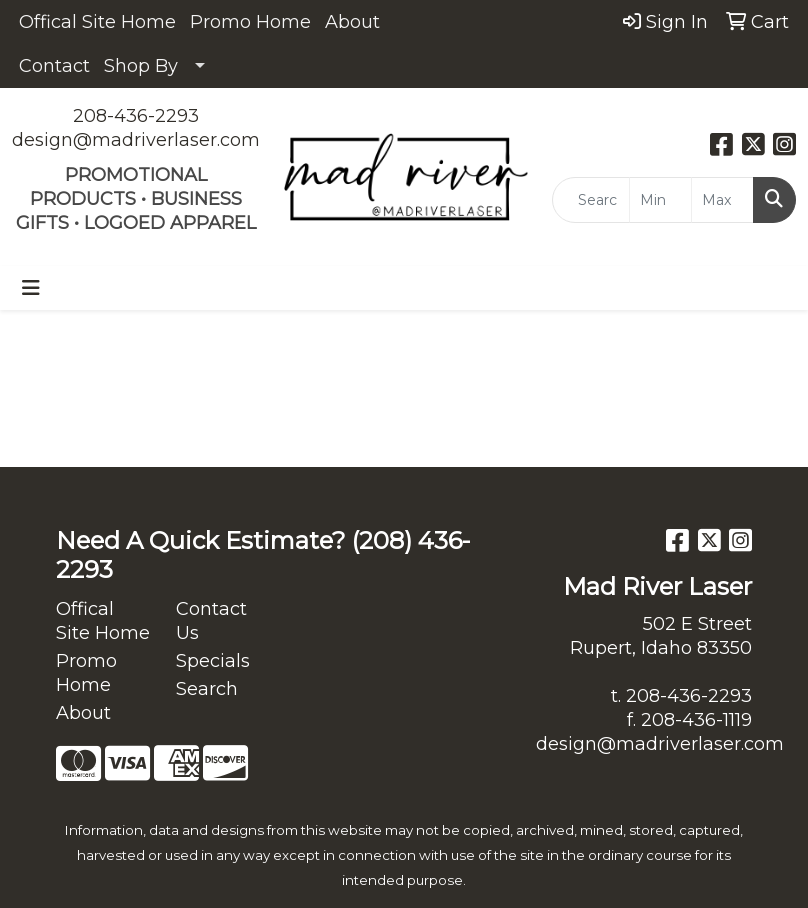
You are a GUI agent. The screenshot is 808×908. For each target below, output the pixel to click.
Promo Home (250, 22)
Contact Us (211, 621)
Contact (54, 66)
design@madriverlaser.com (136, 140)
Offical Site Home (97, 22)
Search (207, 689)
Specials (213, 661)
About (352, 22)
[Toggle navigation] (31, 288)
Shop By (141, 66)
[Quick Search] (591, 200)
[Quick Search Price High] (722, 200)
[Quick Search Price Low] (660, 200)
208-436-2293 (136, 116)
